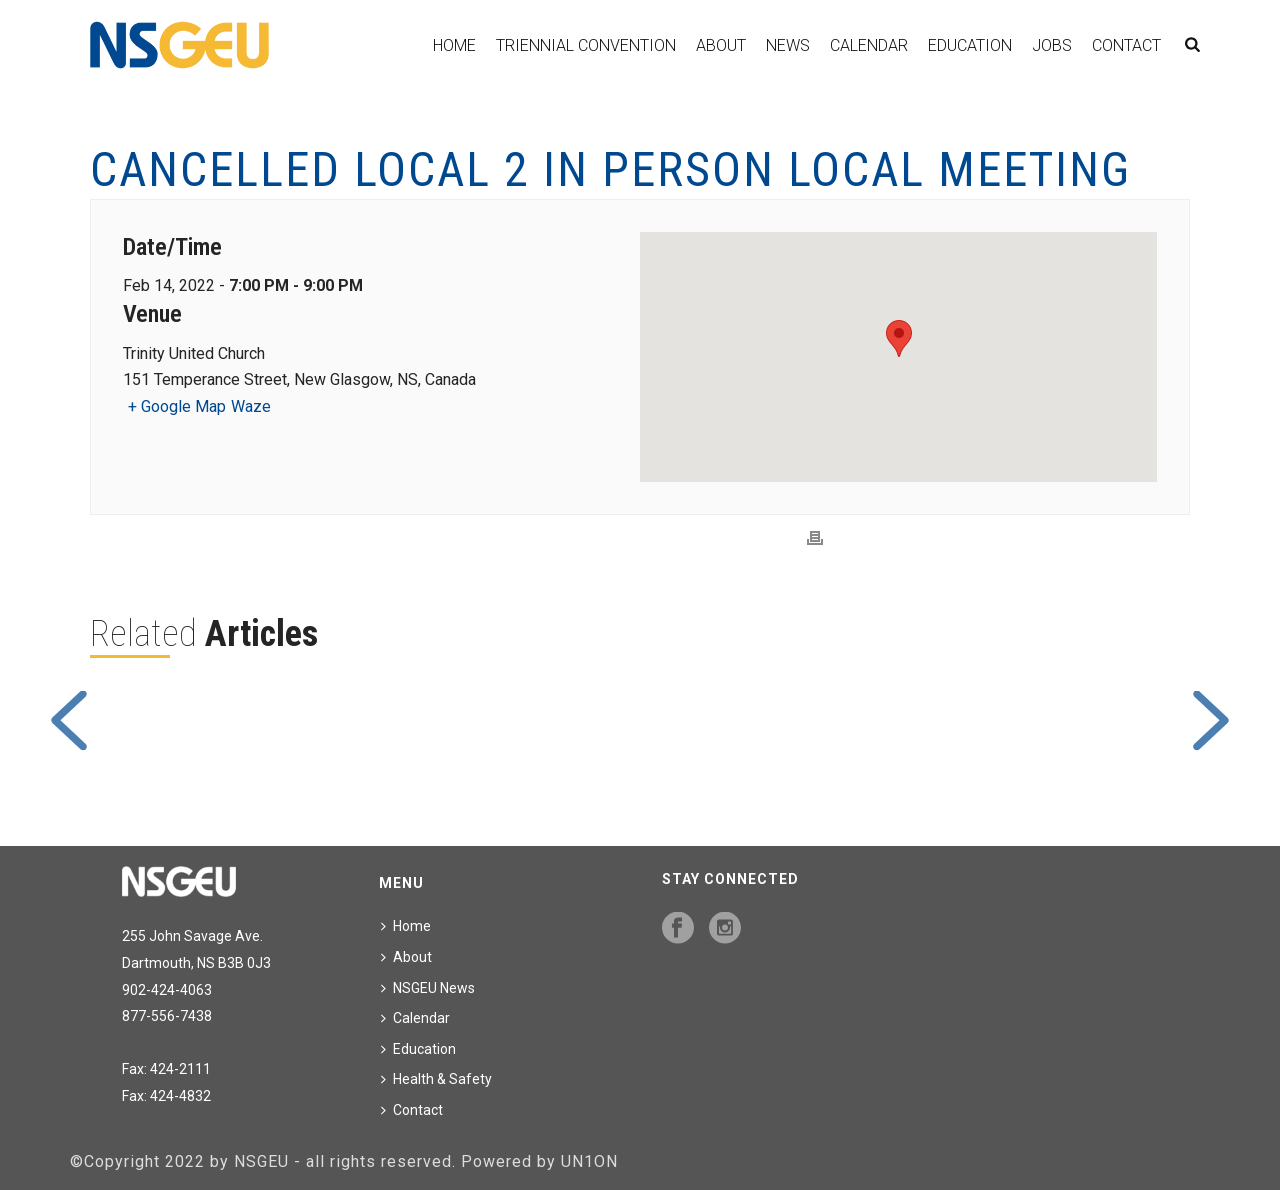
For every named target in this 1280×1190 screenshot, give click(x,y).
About (721, 45)
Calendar (869, 45)
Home (454, 45)
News (788, 45)
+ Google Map (177, 406)
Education (970, 45)
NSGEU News (428, 988)
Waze (251, 406)
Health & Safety (436, 1079)
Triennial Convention (586, 45)
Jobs (1052, 45)
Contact (1126, 45)
